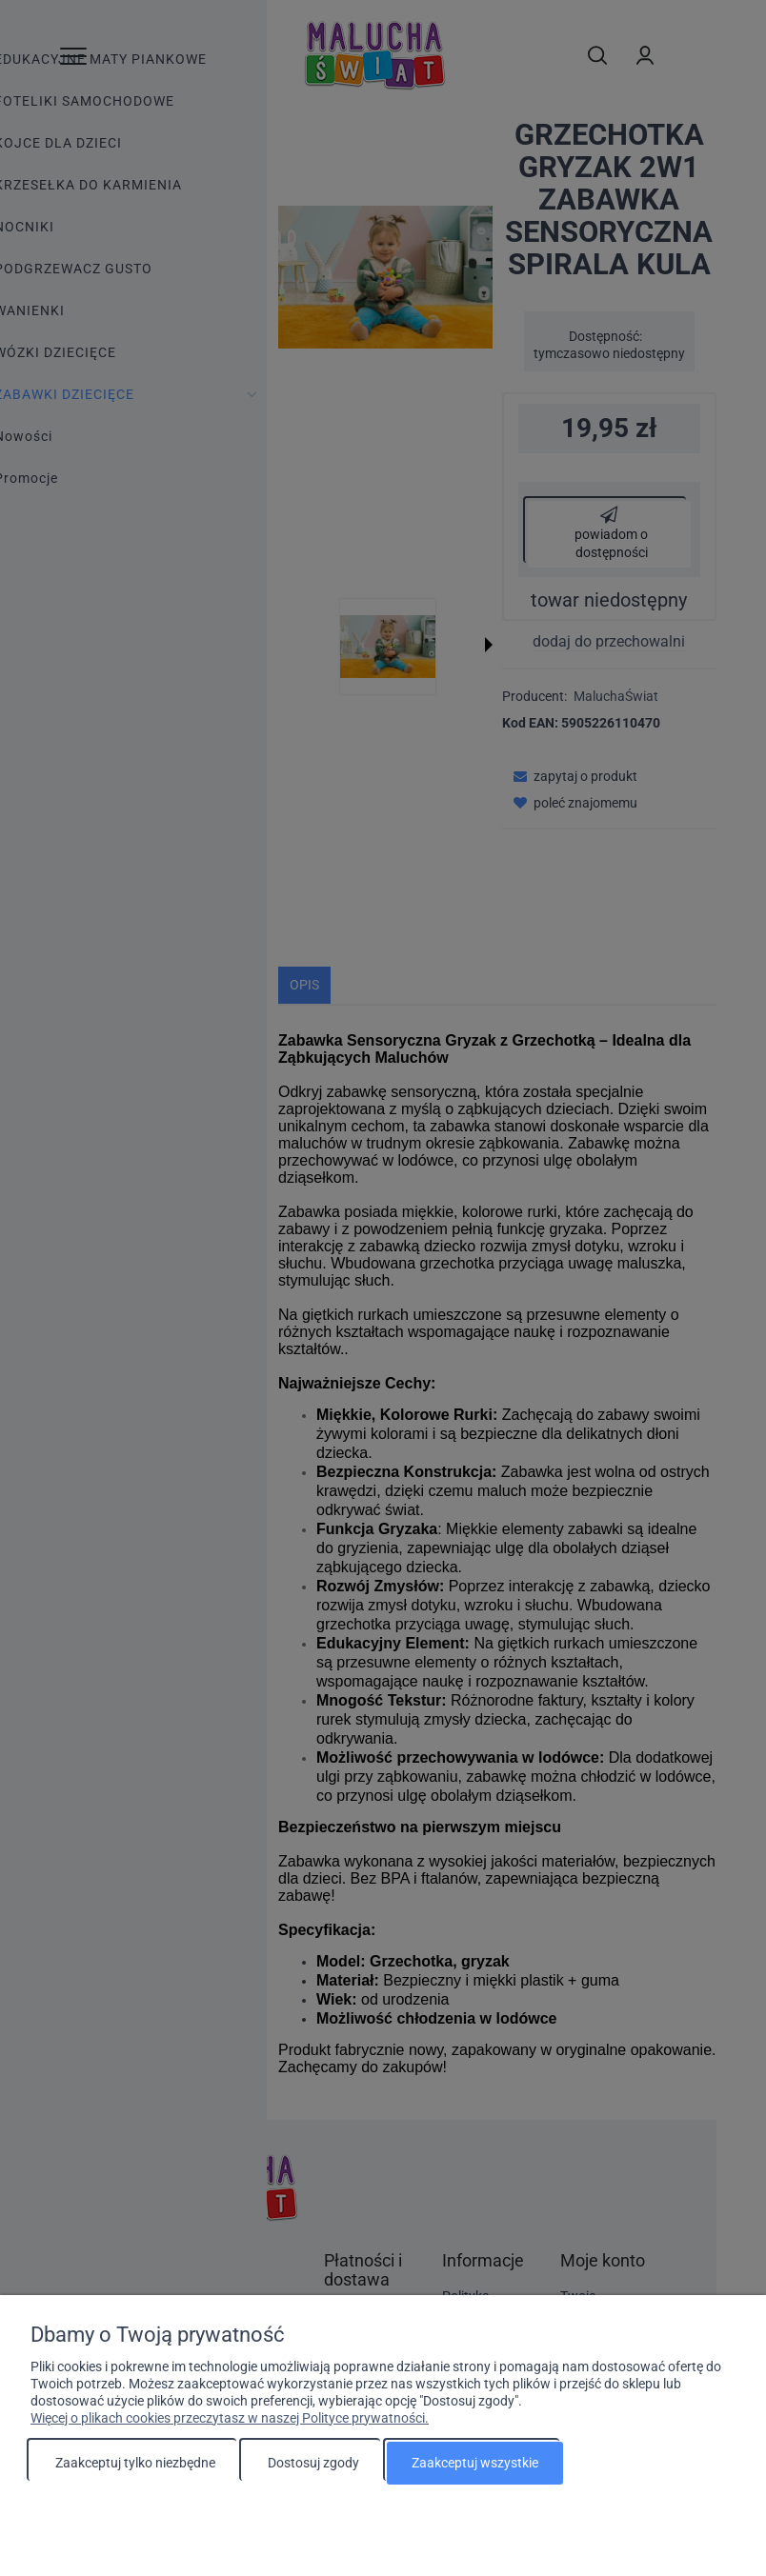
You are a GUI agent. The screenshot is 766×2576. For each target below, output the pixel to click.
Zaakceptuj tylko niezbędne (135, 2462)
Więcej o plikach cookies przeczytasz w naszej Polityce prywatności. (229, 2418)
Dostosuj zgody (313, 2462)
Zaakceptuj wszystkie (475, 2462)
